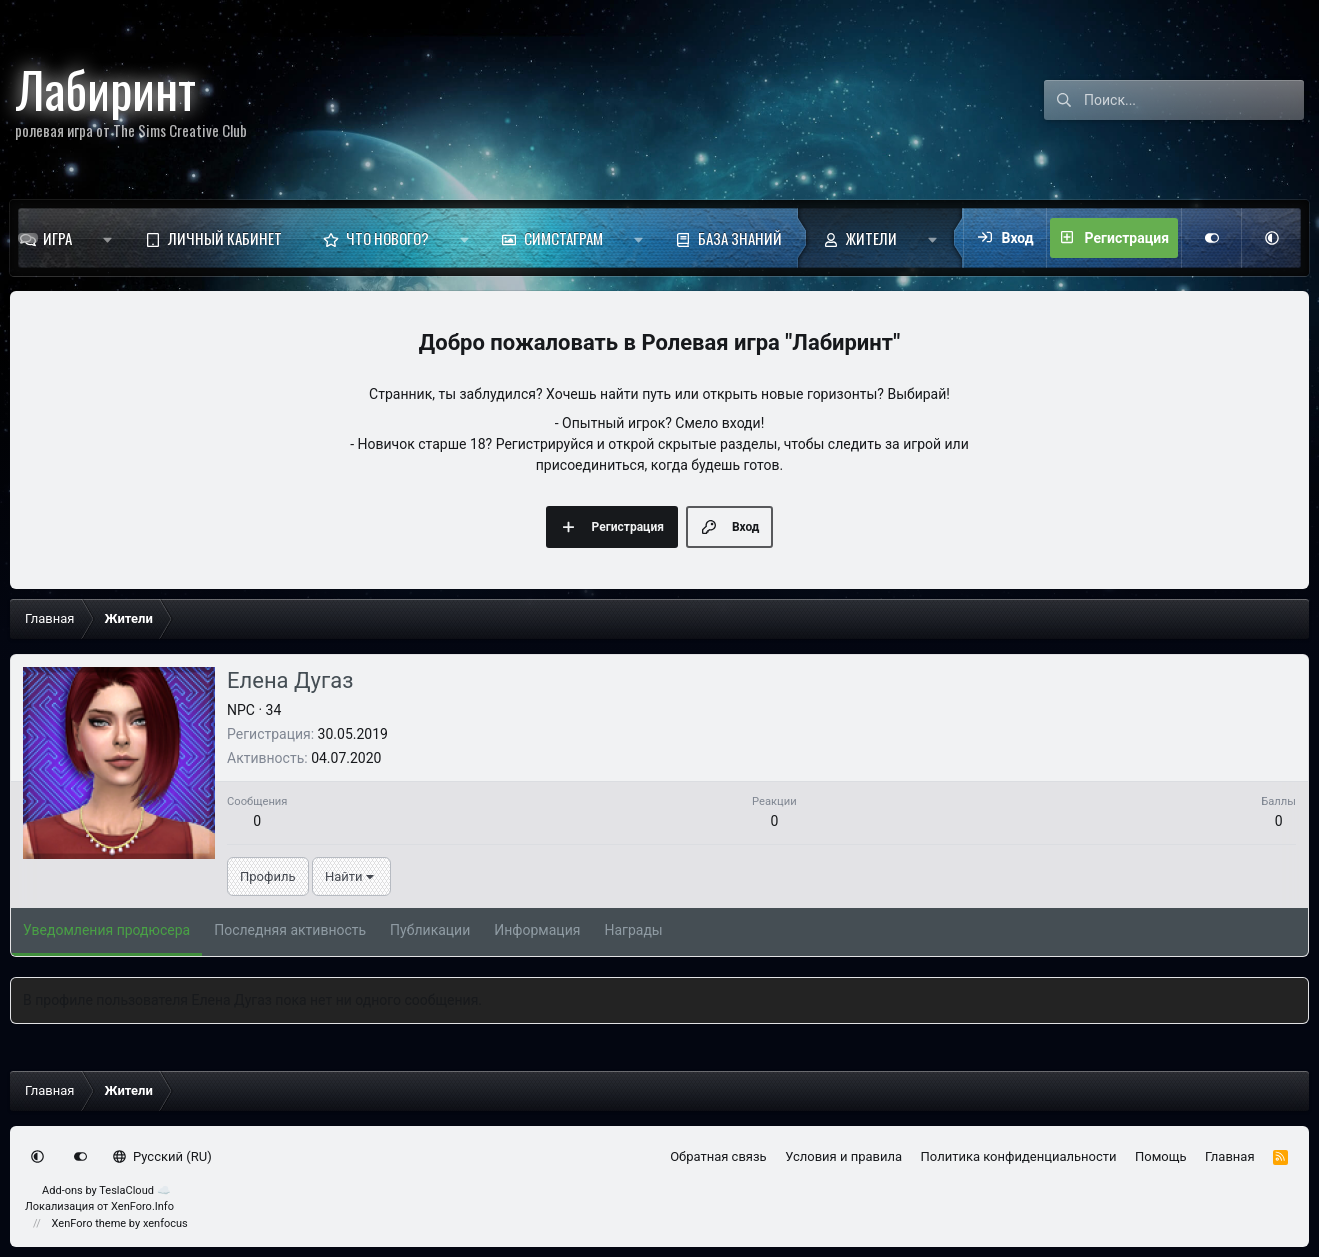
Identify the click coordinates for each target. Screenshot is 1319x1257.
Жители (871, 238)
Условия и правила (843, 1156)
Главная (1229, 1156)
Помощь (1161, 1156)
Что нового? (387, 238)
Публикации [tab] (430, 930)
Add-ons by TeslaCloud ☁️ (106, 1190)
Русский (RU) (162, 1156)
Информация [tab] (537, 930)
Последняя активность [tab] (290, 930)
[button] (107, 238)
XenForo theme (89, 1223)
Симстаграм (563, 238)
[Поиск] (1194, 100)
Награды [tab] (633, 930)
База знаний (740, 238)
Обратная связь (718, 1156)
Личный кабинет (225, 238)
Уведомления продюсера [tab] (106, 930)
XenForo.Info (142, 1206)
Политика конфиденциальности (1019, 1156)
